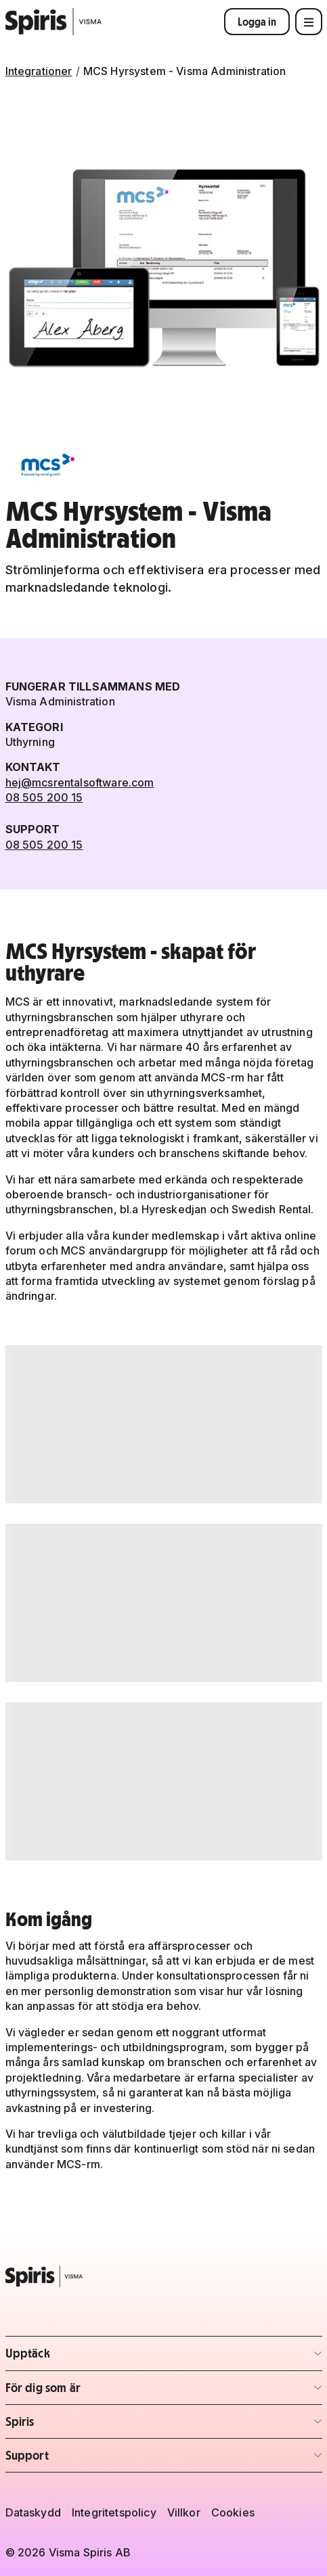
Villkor (183, 2512)
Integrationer (38, 71)
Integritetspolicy (114, 2512)
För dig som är (85, 2392)
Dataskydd (33, 2512)
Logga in (257, 21)
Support (85, 2459)
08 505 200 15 (44, 797)
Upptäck (85, 2357)
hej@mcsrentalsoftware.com (79, 782)
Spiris (85, 2425)
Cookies (233, 2512)
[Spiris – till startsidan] (163, 2276)
